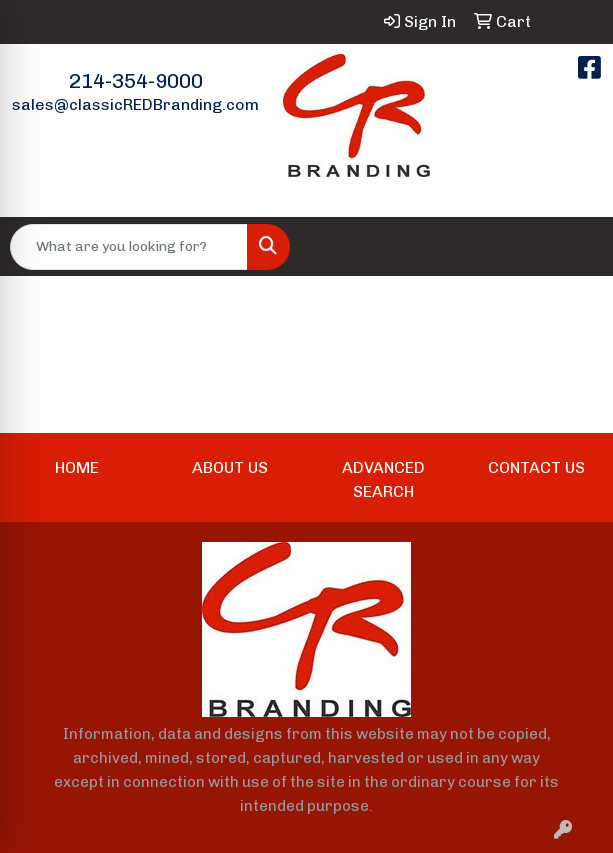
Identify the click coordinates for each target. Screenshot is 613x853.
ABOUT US (230, 467)
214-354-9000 (136, 81)
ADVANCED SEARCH (383, 479)
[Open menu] (573, 247)
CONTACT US (536, 467)
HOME (77, 467)
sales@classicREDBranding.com (135, 104)
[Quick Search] (129, 247)
